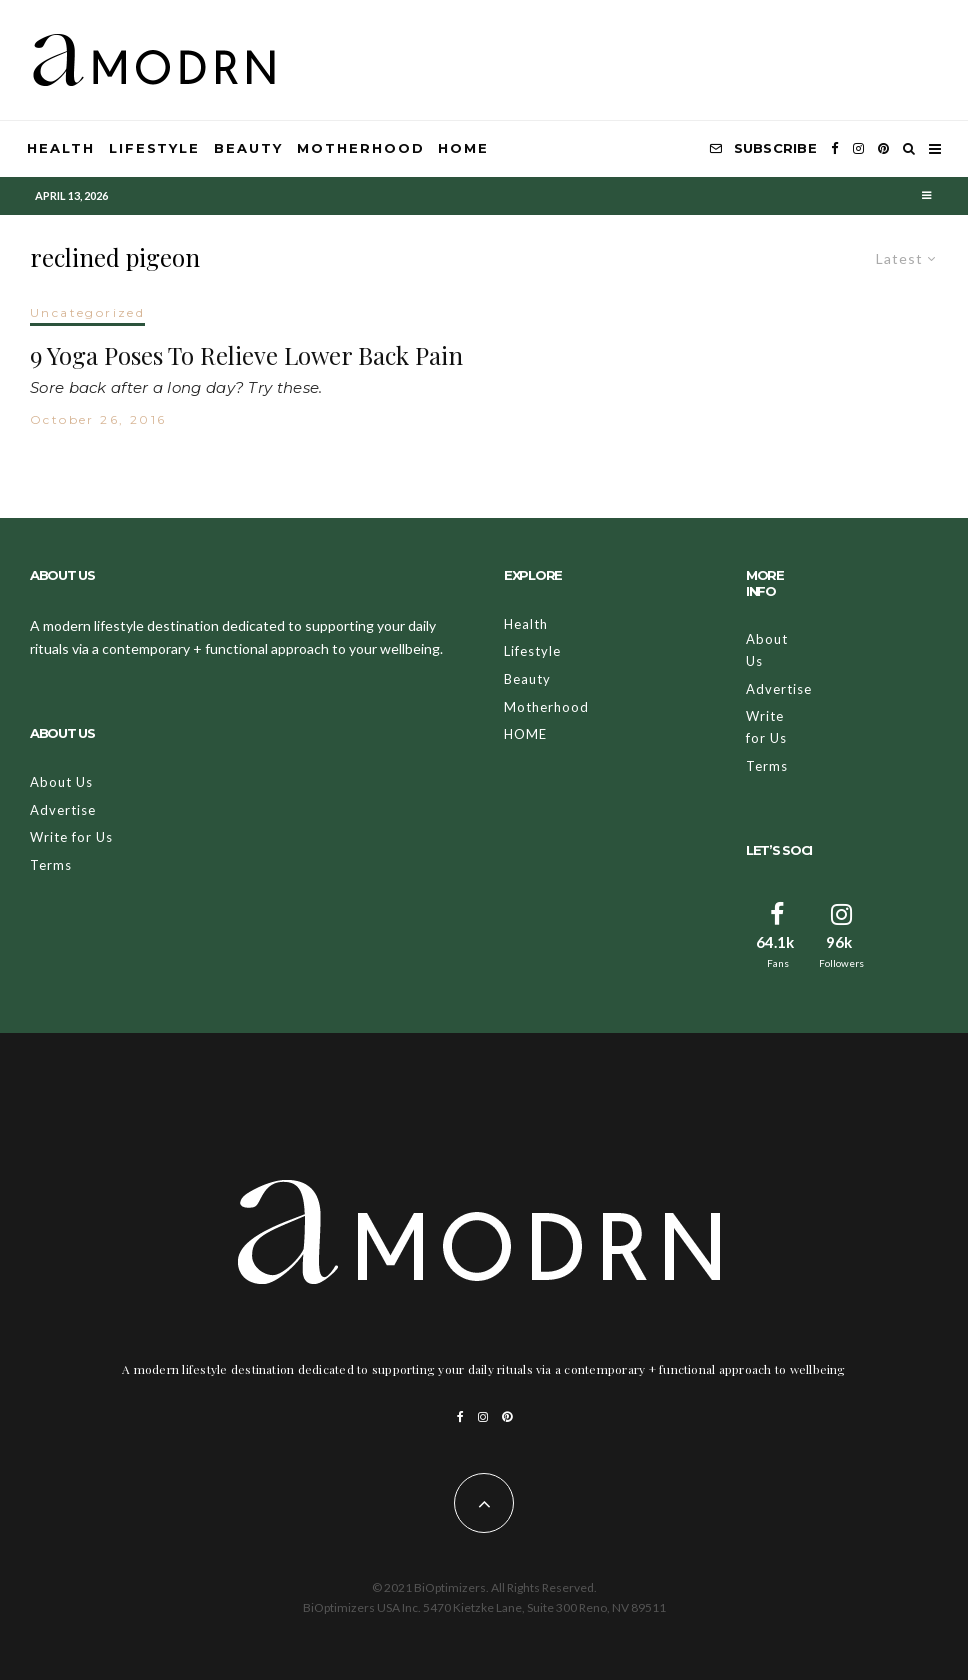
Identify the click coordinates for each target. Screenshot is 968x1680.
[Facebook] (835, 149)
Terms (51, 865)
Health (61, 148)
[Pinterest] (883, 149)
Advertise (63, 810)
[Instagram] (858, 149)
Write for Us (71, 837)
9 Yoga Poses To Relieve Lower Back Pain (246, 355)
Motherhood (361, 148)
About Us (61, 782)
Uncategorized (87, 312)
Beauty (248, 148)
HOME (463, 148)
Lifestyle (155, 148)
